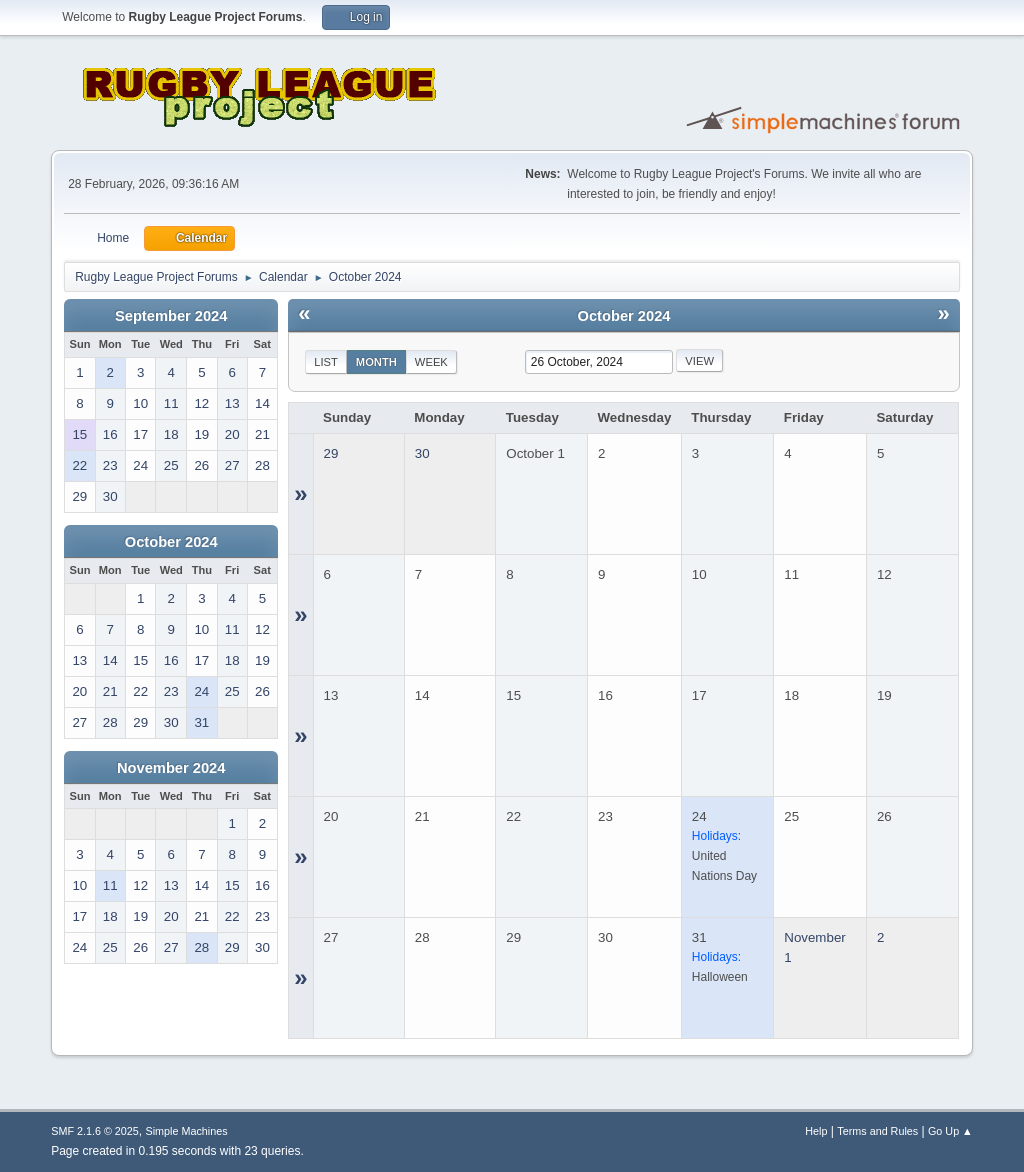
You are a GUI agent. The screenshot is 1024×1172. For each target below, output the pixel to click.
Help (816, 1131)
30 (422, 453)
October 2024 (171, 542)
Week (431, 362)
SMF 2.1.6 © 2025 (95, 1131)
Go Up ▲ (950, 1131)
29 (331, 453)
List (326, 362)
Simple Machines (187, 1131)
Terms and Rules (877, 1131)
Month (376, 362)
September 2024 (171, 316)
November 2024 (171, 768)
